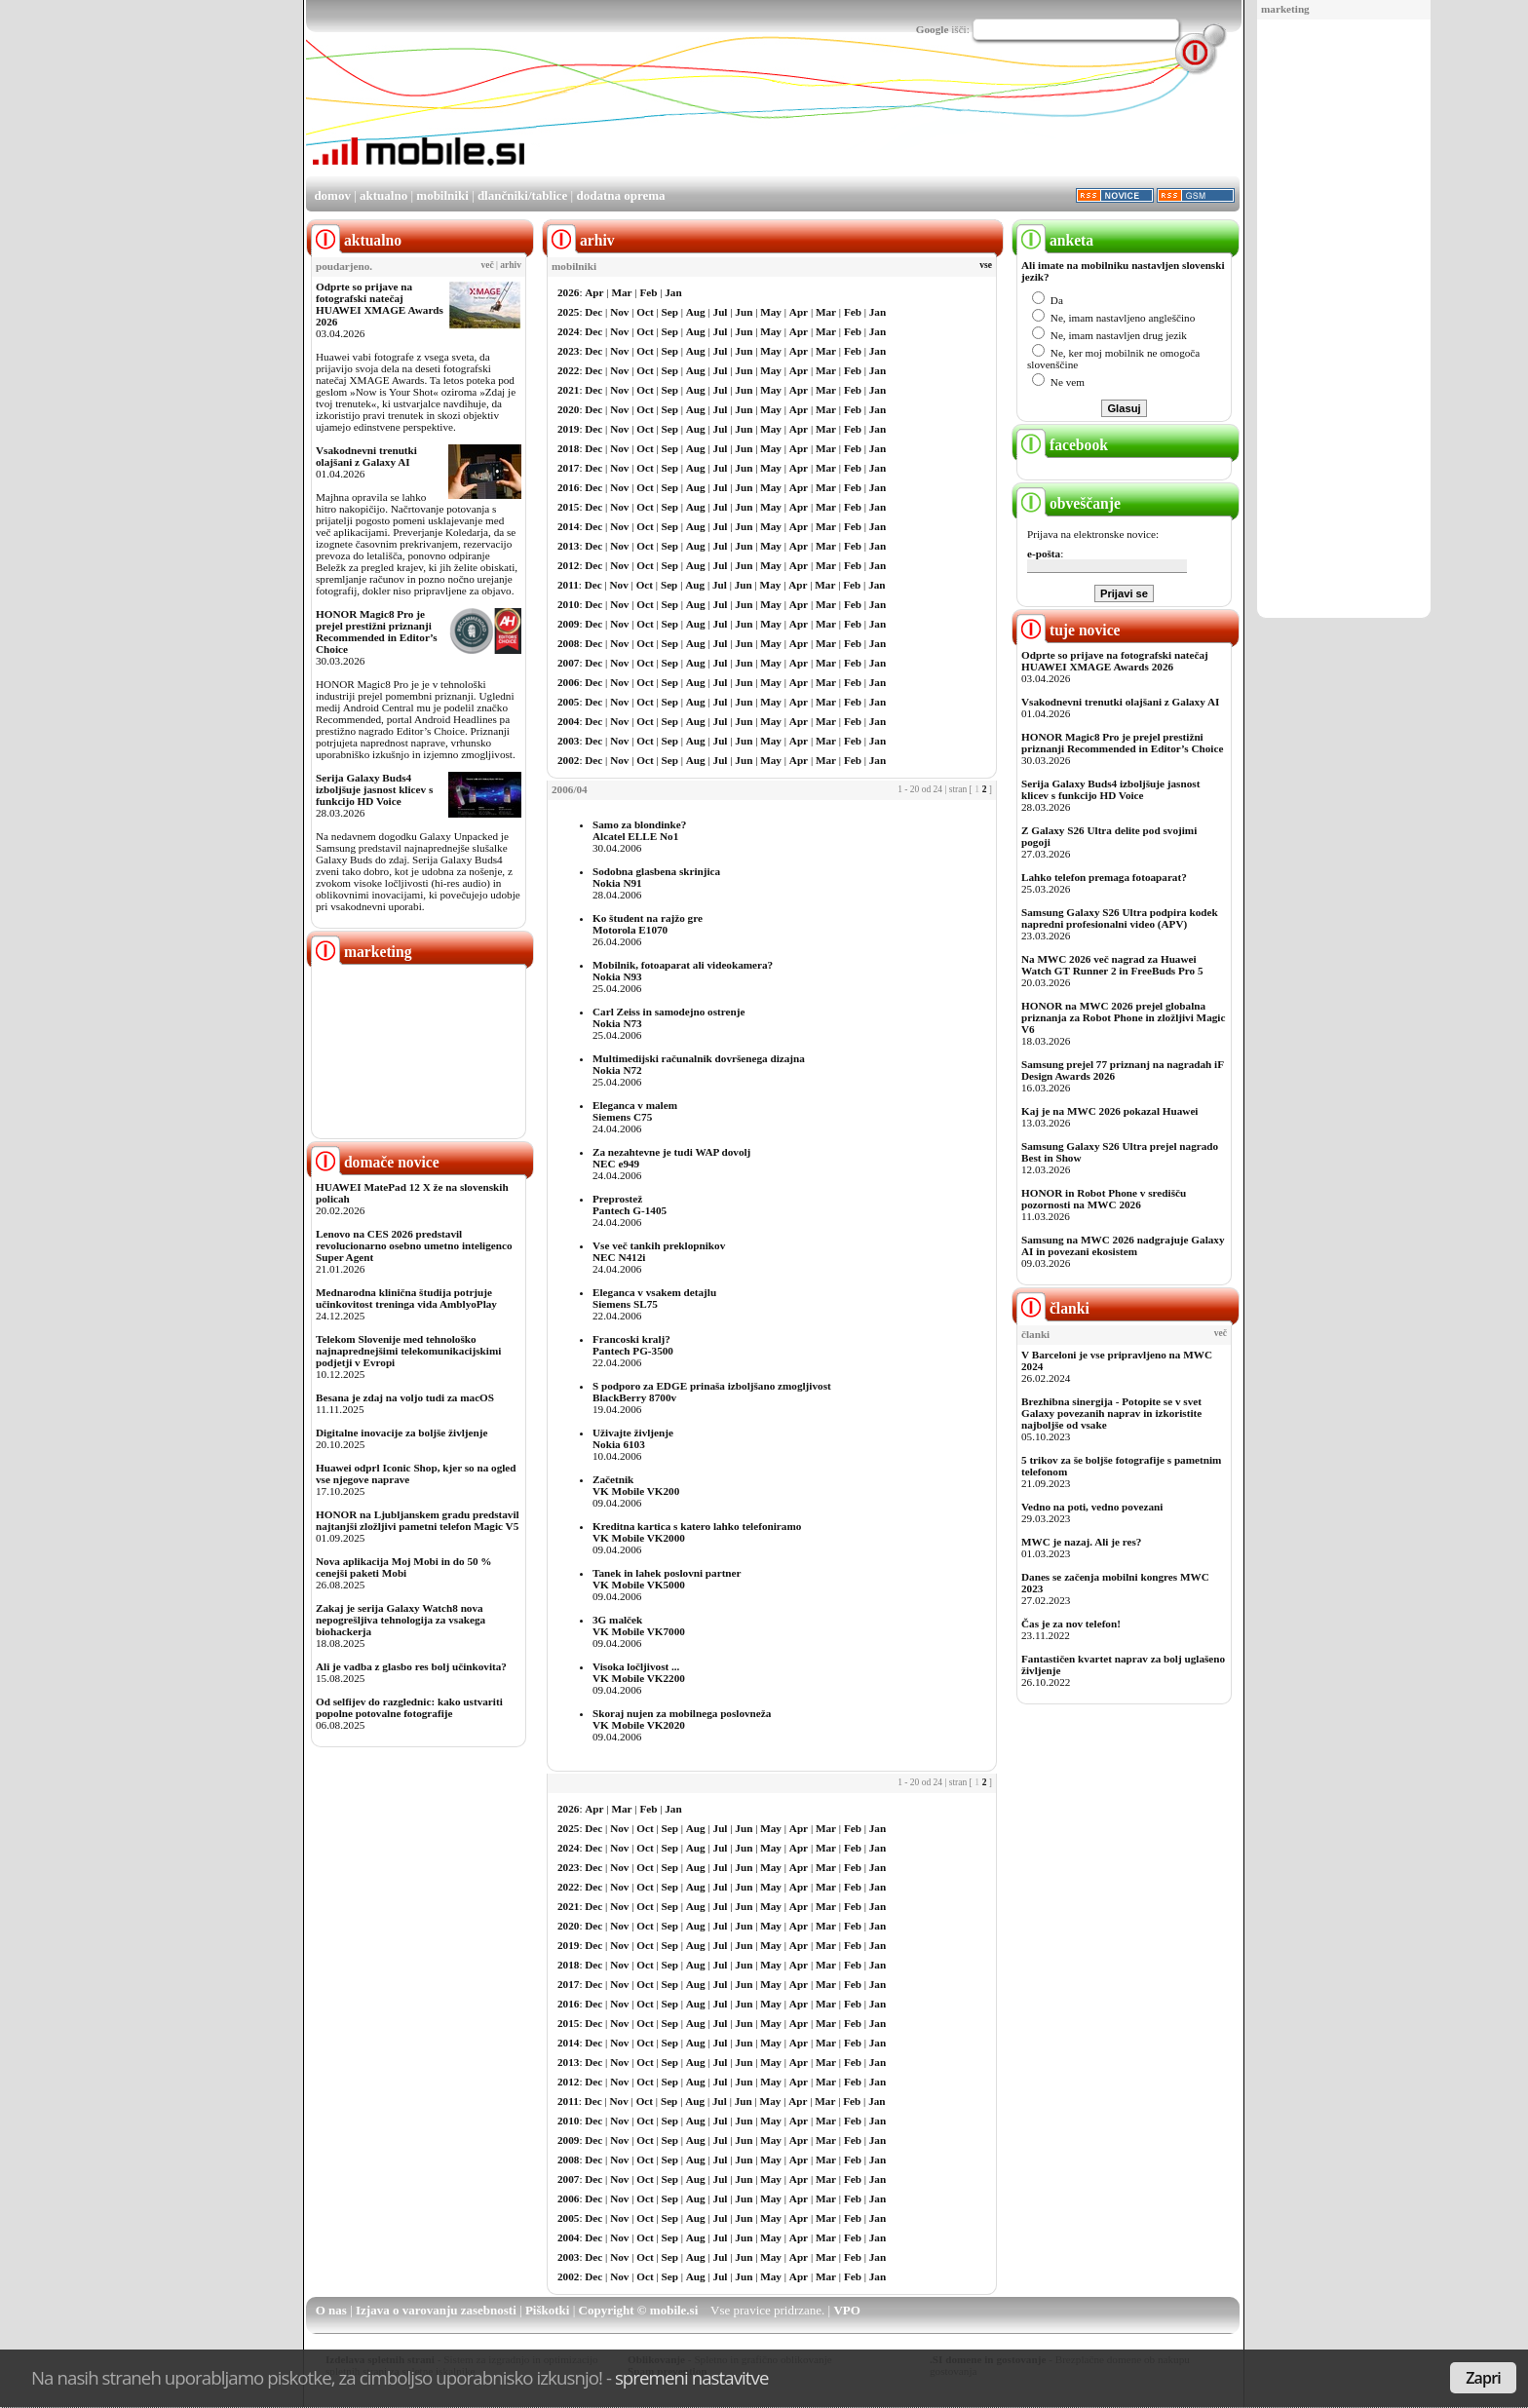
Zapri (1483, 2378)
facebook (1062, 445)
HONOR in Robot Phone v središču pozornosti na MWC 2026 (1103, 1198)
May (771, 312)
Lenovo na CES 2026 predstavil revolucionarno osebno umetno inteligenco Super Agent (414, 1245)
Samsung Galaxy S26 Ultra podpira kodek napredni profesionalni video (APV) (1119, 918)
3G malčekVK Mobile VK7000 (638, 1625)
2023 (568, 351)
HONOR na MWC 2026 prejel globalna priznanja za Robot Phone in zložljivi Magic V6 (1123, 1017)
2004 (568, 721)
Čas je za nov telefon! (1071, 1623)
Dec (593, 312)
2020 (568, 409)
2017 (568, 468)
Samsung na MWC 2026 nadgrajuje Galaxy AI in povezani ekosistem (1123, 1245)
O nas (331, 2310)
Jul (720, 312)
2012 (568, 565)
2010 (568, 604)
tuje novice (1068, 630)
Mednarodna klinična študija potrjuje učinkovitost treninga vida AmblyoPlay (406, 1298)
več (487, 265)
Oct (644, 312)
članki (1052, 1308)
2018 (568, 448)
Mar (621, 292)
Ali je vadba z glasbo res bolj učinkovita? (411, 1666)
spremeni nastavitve (692, 2377)
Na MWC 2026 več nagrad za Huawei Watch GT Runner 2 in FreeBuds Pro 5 (1112, 964)
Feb (648, 292)
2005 (568, 701)
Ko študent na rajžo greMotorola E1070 (647, 924)
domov (332, 195)
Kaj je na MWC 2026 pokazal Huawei (1109, 1111)
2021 (568, 390)
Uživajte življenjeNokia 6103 (632, 1438)
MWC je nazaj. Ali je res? (1081, 1542)
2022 (568, 370)
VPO (846, 2310)
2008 (568, 643)
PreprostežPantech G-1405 (629, 1204)
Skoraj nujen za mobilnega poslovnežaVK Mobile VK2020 (681, 1719)
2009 (568, 624)
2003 (568, 740)
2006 (568, 682)
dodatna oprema (620, 195)
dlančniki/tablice (522, 195)
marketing (1285, 9)
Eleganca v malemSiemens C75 (634, 1111)
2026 (568, 292)
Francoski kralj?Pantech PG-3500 (632, 1345)
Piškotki (547, 2310)
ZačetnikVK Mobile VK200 (635, 1485)
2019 (568, 429)
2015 (568, 507)
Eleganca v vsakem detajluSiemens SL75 (654, 1298)
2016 (568, 487)
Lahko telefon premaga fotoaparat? (1104, 877)
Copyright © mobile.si (639, 2310)
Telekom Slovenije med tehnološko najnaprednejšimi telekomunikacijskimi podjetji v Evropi (408, 1350)
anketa (1054, 240)
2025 (568, 312)
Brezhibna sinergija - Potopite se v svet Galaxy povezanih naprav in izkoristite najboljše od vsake (1111, 1413)
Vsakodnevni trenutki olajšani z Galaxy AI (366, 456)
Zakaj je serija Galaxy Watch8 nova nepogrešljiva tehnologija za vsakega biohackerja (400, 1619)
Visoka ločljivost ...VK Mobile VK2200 (638, 1672)
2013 (568, 546)
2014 (568, 526)
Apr (594, 292)
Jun (743, 312)
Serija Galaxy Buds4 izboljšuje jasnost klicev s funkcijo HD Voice (374, 789)
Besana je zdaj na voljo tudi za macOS (405, 1397)
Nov (619, 312)
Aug (696, 312)
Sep (670, 312)
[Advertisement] (1344, 319)
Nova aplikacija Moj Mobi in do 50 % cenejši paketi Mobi (404, 1567)
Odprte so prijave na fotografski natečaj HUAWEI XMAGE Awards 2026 (379, 304)
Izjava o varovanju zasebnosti (436, 2310)
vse (985, 265)
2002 (568, 760)
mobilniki (442, 195)
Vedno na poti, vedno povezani (1092, 1506)
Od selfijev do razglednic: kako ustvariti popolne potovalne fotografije (409, 1707)
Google (932, 29)
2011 (568, 585)
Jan (673, 292)
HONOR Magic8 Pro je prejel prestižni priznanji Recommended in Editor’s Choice (377, 631)
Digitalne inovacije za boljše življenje (401, 1432)
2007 (568, 663)
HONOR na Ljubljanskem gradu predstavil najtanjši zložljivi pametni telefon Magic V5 (417, 1520)
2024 (568, 331)
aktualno (383, 195)
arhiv (510, 265)
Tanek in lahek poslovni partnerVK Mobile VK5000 (667, 1578)
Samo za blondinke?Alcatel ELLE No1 (639, 830)
